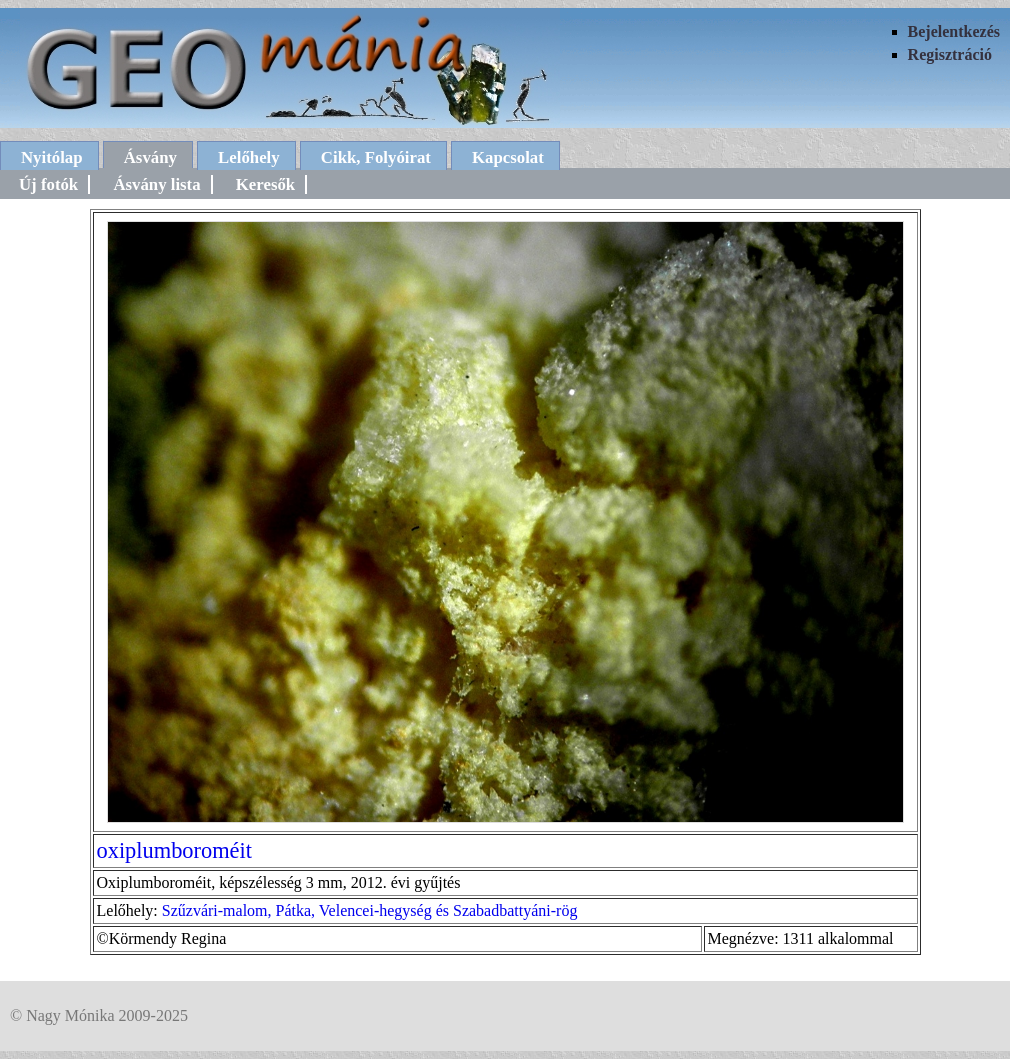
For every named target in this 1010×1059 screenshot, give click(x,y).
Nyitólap (52, 157)
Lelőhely (249, 157)
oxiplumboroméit (174, 850)
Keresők (265, 184)
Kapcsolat (508, 157)
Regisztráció (950, 54)
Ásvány (150, 157)
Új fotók (48, 184)
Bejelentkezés (954, 31)
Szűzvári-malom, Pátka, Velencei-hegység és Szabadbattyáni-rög (370, 910)
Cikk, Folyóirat (376, 157)
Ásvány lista (156, 184)
